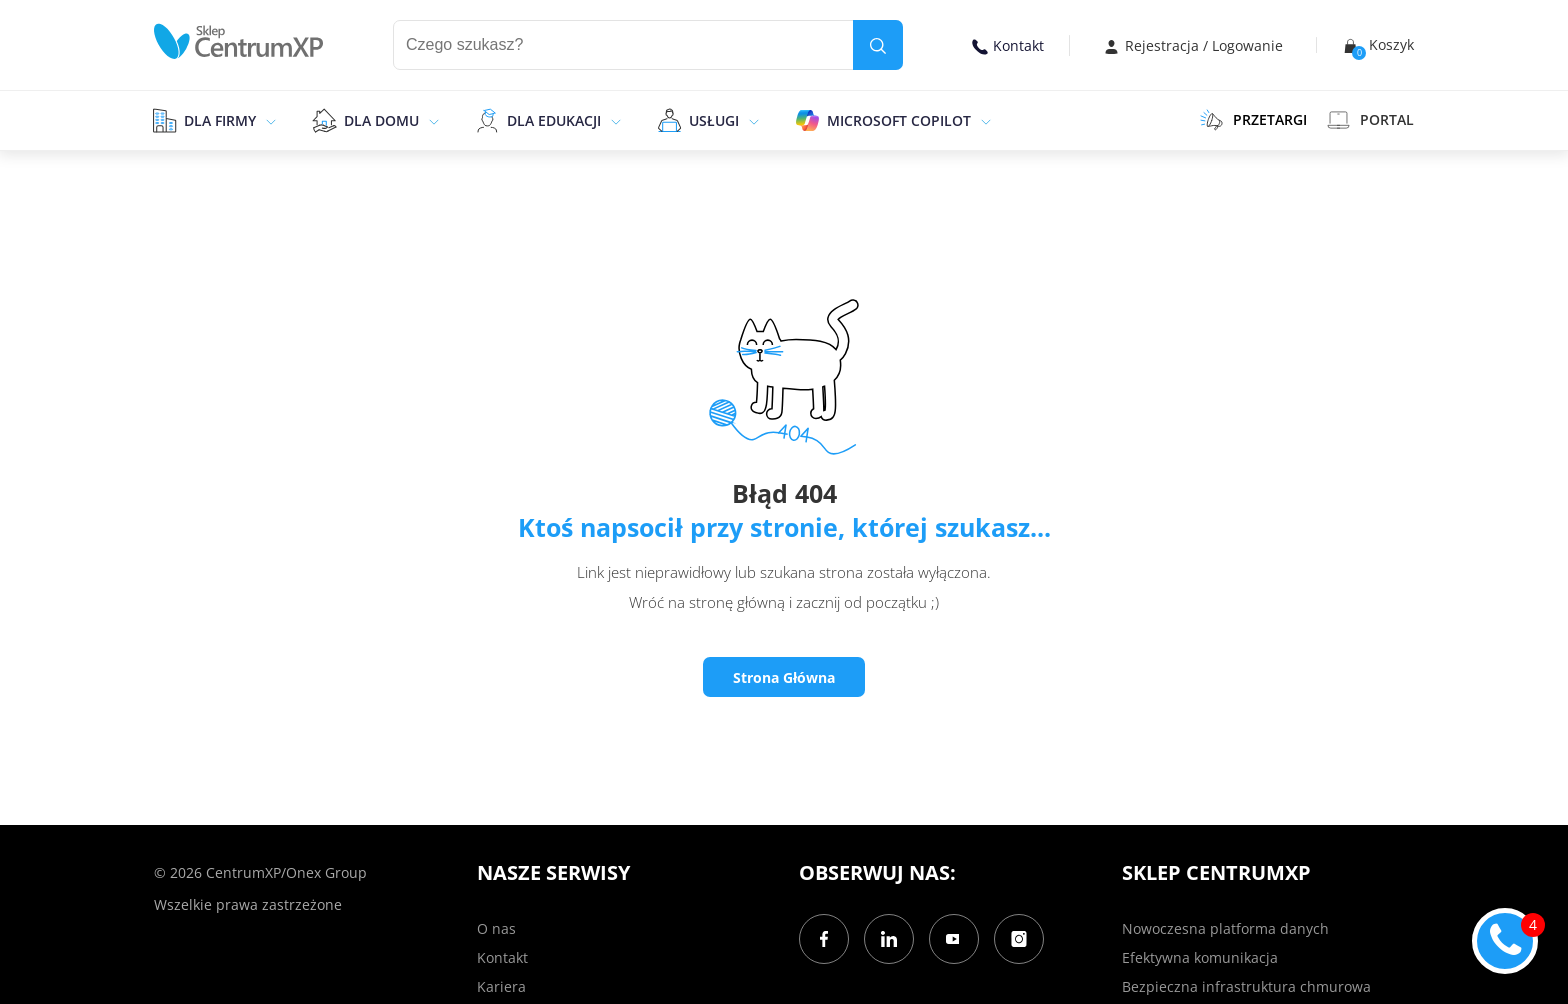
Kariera (501, 986)
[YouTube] (954, 939)
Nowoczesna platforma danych (1225, 928)
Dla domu (381, 120)
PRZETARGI (1253, 120)
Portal (1370, 120)
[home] (239, 41)
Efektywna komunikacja (1200, 957)
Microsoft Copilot (899, 120)
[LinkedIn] (889, 939)
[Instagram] (1019, 939)
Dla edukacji (554, 120)
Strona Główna (784, 677)
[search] (878, 45)
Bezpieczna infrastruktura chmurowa (1246, 986)
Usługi (714, 120)
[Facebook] (824, 939)
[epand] (268, 120)
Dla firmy (220, 120)
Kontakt (1008, 45)
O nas (496, 928)
